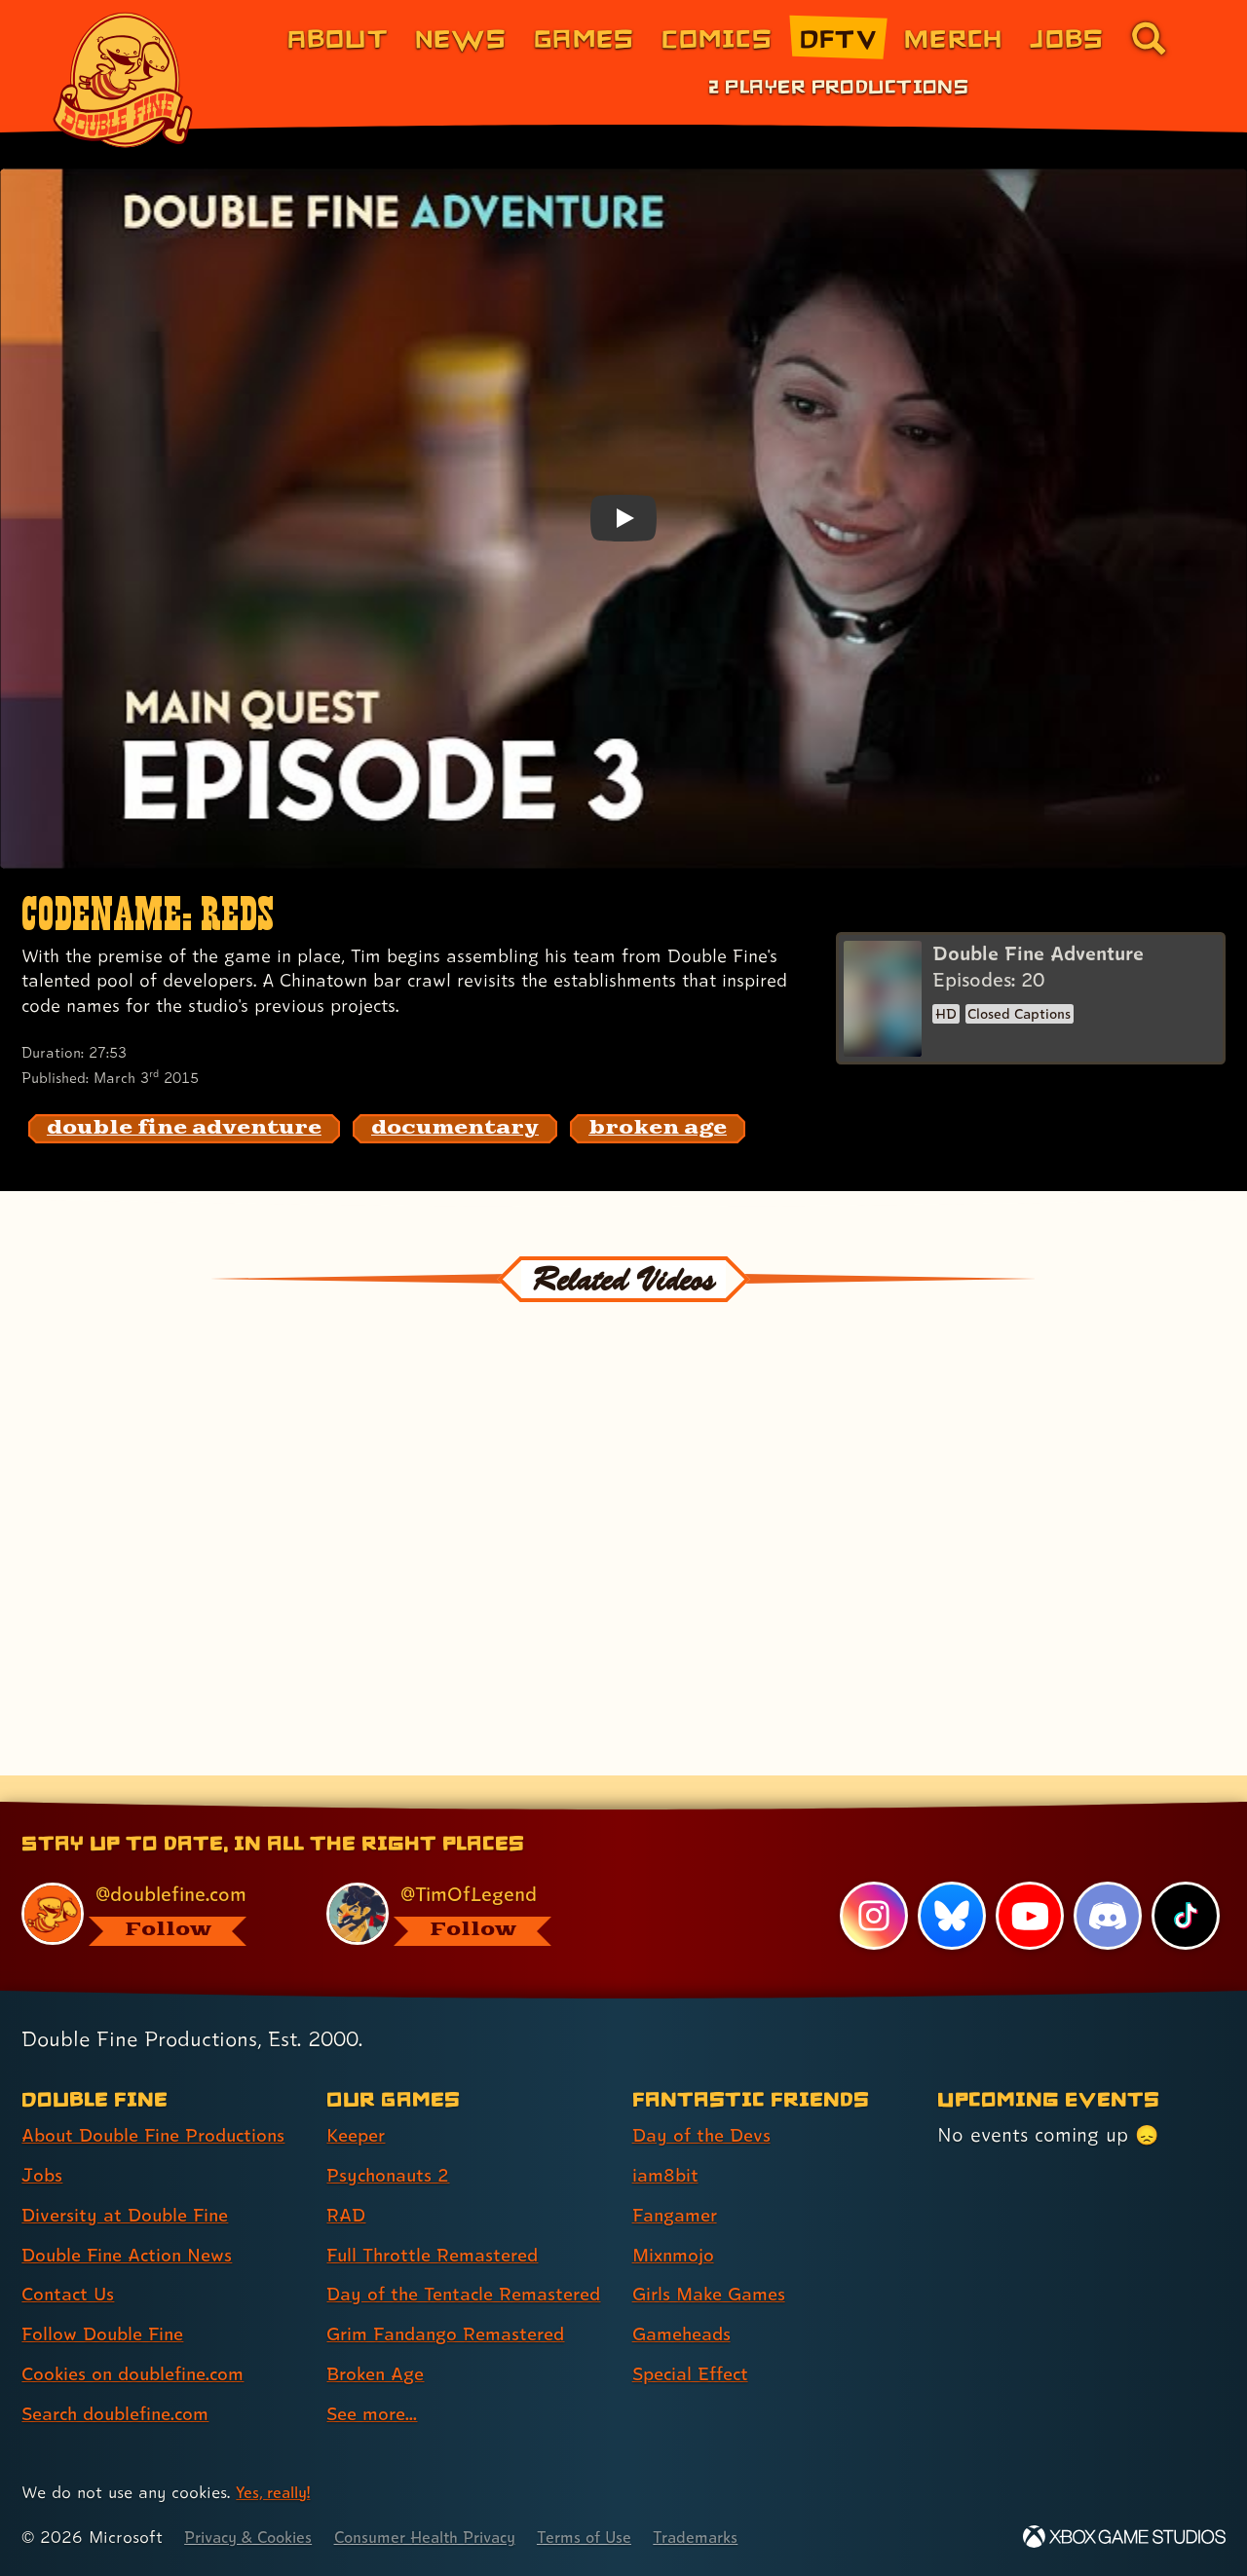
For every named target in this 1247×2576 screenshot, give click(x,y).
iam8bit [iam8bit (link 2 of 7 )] (666, 2141)
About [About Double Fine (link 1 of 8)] (337, 37)
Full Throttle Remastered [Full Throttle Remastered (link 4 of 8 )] (438, 2220)
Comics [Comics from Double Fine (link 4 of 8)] (717, 37)
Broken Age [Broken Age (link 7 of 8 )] (379, 2374)
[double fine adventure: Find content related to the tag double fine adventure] (184, 1128)
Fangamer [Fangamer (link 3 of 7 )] (678, 2181)
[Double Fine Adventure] (1031, 1000)
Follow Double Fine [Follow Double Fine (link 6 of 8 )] (108, 2300)
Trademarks (732, 2537)
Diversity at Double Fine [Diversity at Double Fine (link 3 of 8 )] (130, 2181)
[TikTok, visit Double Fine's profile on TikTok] (1186, 1882)
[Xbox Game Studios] (1124, 2537)
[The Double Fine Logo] (124, 80)
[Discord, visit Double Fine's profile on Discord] (1107, 1882)
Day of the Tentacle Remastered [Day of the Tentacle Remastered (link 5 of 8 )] (415, 2277)
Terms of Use (615, 2537)
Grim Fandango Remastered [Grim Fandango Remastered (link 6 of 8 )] (454, 2334)
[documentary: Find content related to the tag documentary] (455, 1128)
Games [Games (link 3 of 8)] (584, 37)
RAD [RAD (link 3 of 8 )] (347, 2181)
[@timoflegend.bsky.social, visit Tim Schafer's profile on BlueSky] (456, 1880)
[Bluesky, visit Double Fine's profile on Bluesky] (950, 1882)
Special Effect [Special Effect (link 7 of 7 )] (695, 2340)
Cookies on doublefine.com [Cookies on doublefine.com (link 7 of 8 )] (141, 2340)
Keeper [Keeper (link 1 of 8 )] (358, 2101)
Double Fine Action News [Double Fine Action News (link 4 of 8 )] (133, 2220)
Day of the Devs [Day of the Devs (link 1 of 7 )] (705, 2101)
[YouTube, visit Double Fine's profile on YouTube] (1029, 1882)
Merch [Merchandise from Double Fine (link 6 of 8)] (953, 37)
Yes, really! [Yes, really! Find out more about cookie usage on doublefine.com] (276, 2493)
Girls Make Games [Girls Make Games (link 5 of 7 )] (714, 2260)
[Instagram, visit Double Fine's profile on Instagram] (872, 1882)
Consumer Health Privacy (445, 2537)
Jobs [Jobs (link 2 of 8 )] (43, 2141)
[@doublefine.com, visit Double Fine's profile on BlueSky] (152, 1880)
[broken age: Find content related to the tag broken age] (657, 1128)
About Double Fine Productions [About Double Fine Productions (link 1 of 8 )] (162, 2101)
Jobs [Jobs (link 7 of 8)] (1067, 37)
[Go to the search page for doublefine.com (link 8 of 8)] (1148, 38)
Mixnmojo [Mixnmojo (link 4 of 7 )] (677, 2220)
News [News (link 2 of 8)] (461, 37)
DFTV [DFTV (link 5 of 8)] (838, 37)
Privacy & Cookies (253, 2537)
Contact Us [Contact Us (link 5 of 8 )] (70, 2260)
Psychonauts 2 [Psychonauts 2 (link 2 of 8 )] (391, 2141)
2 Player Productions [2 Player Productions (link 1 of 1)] (838, 85)
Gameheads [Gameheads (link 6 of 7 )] (685, 2300)
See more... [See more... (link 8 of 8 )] (375, 2414)
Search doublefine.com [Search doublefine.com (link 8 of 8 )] (123, 2380)
